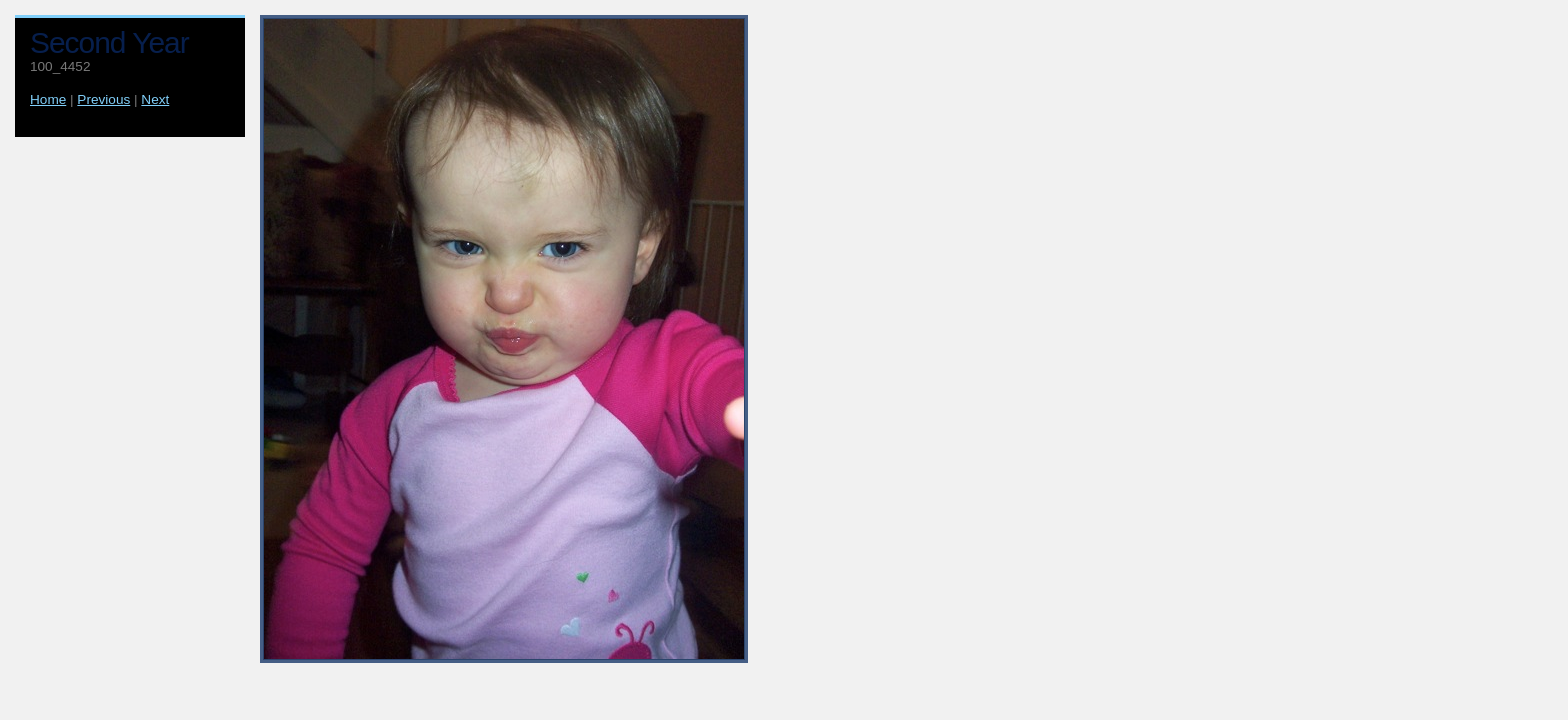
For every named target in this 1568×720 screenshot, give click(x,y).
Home (48, 99)
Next (155, 99)
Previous (103, 99)
